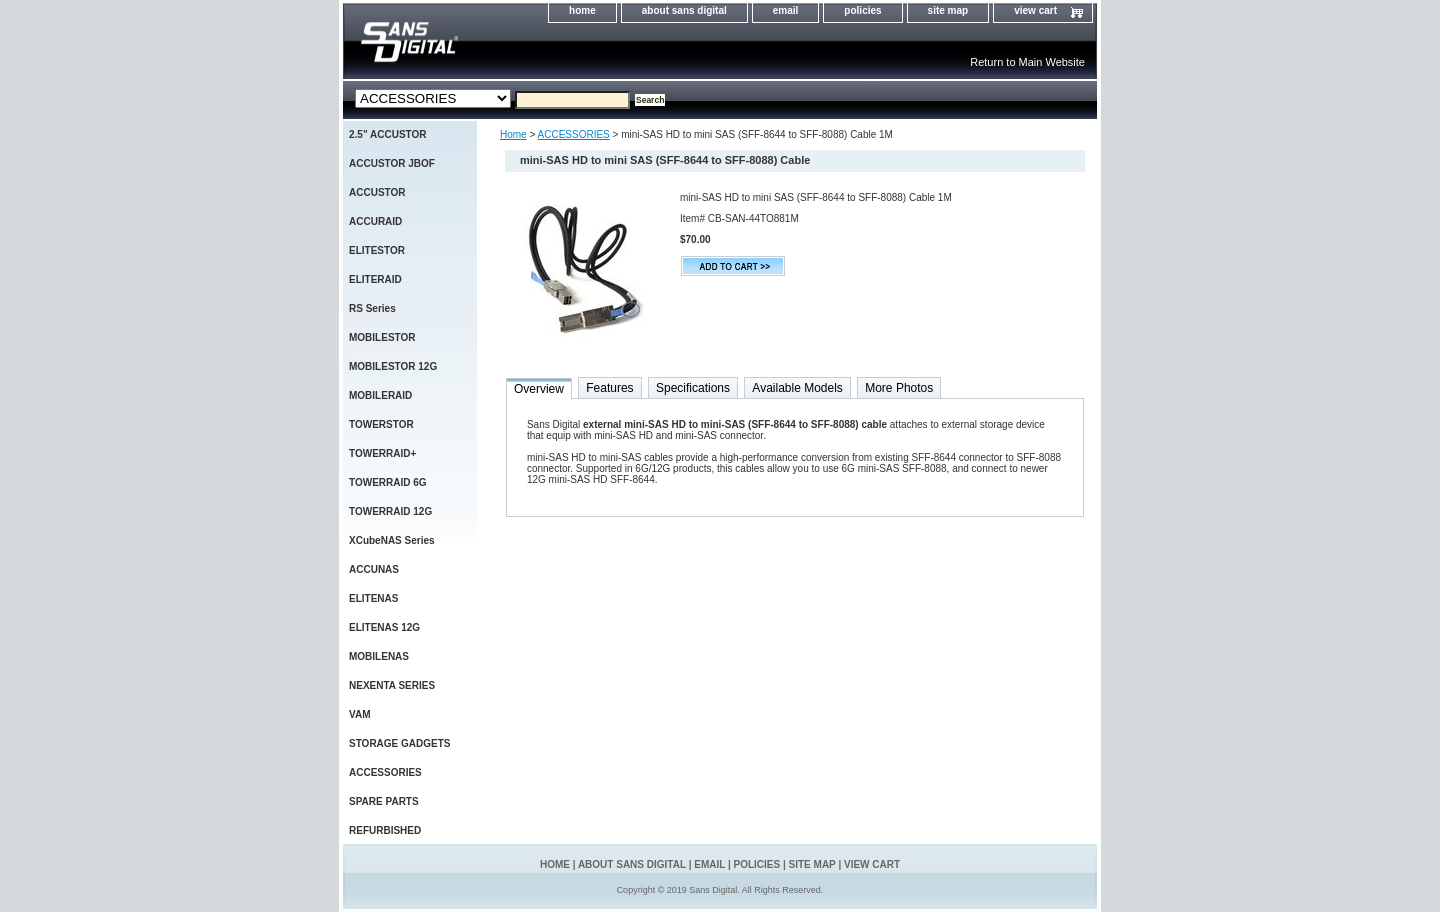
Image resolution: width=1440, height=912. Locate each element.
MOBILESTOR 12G (393, 366)
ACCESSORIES (574, 134)
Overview (539, 389)
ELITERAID (375, 279)
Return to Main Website (1027, 62)
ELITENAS (373, 598)
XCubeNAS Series (392, 540)
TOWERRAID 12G (390, 511)
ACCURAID (375, 221)
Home (513, 134)
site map (948, 10)
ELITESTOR (377, 250)
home (582, 10)
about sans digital (684, 10)
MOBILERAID (380, 395)
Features (609, 388)
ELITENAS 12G (384, 627)
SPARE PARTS (384, 801)
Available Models (797, 388)
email (786, 10)
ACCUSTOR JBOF (392, 163)
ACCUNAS (374, 569)
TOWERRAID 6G (388, 482)
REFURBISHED (385, 830)
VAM (359, 714)
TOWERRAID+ (382, 453)
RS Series (372, 308)
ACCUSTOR (377, 192)
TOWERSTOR (381, 424)
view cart (1035, 10)
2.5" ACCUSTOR (388, 134)
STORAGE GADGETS (400, 743)
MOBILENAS (379, 656)
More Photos (899, 388)
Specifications (693, 388)
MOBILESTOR (382, 337)
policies (862, 10)
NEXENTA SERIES (392, 685)
